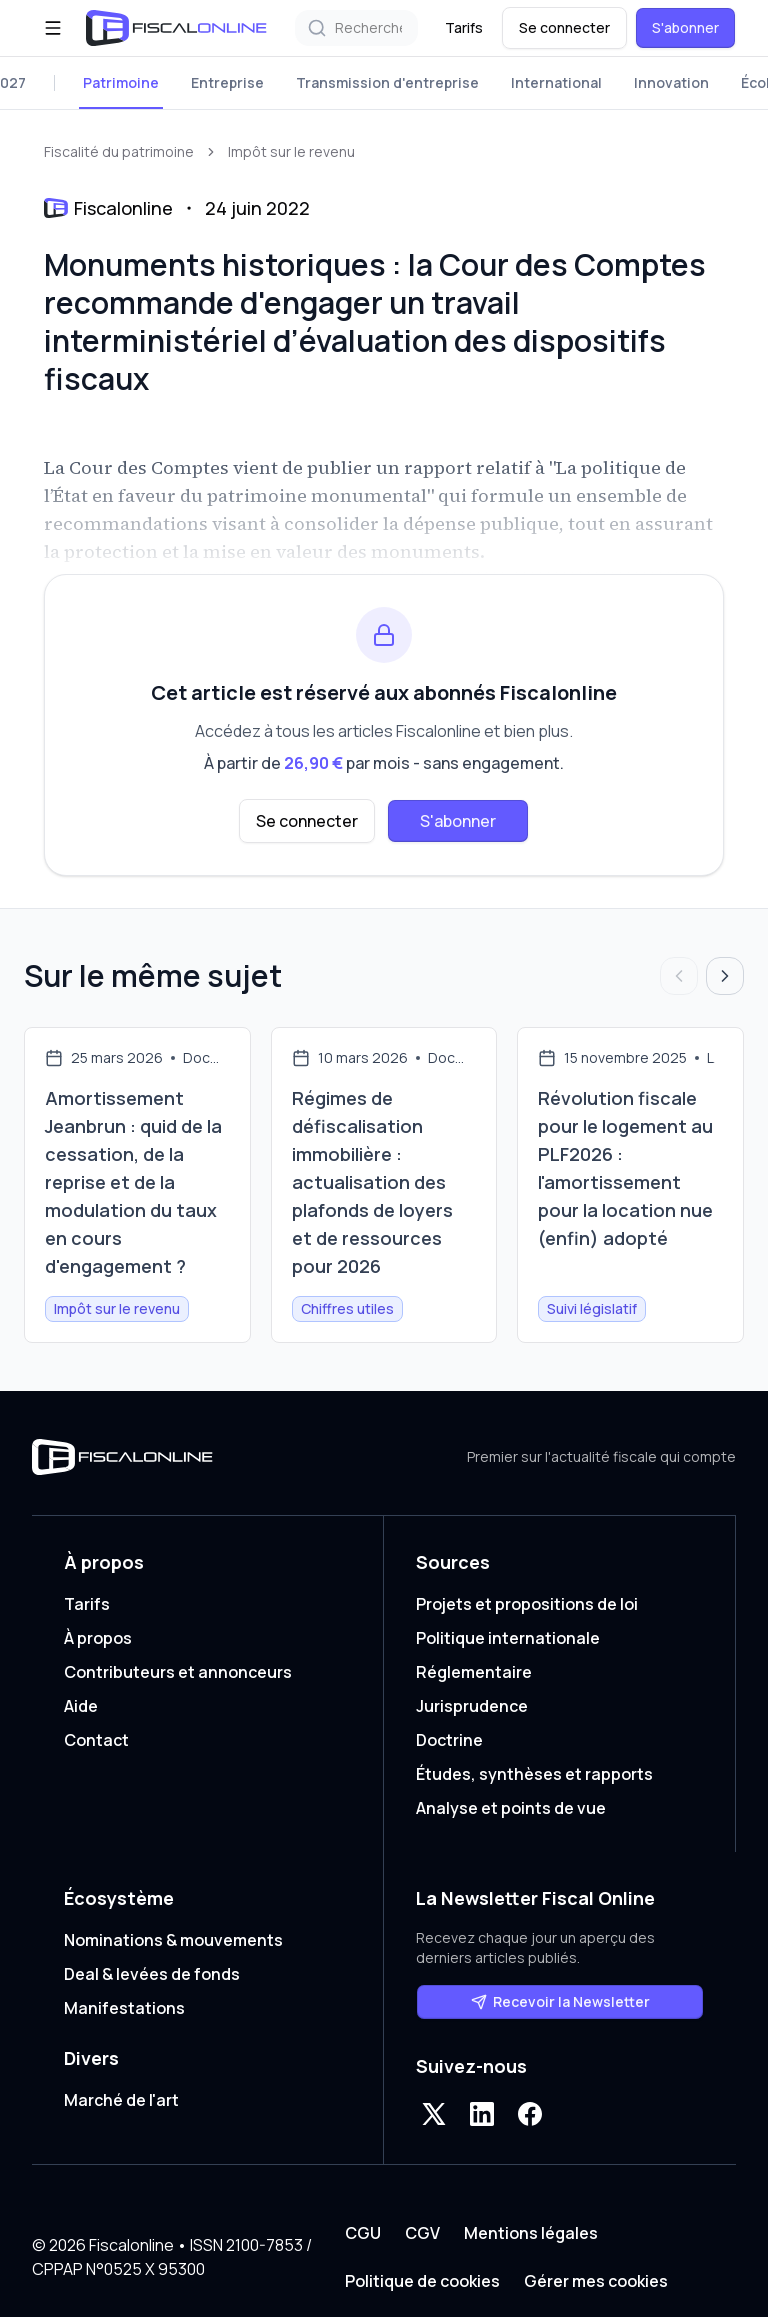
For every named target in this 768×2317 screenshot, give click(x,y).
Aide (81, 1706)
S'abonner (685, 27)
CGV (422, 2233)
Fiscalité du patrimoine (119, 151)
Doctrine (449, 1740)
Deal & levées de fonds (152, 1974)
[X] (434, 2114)
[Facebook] (530, 2114)
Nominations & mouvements (173, 1940)
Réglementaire (474, 1672)
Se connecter (564, 27)
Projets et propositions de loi (527, 1604)
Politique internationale (508, 1638)
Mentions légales (531, 2233)
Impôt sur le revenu (291, 151)
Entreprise (227, 82)
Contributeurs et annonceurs (178, 1672)
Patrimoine (121, 82)
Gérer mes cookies (596, 2281)
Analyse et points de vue (511, 1808)
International (556, 82)
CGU (363, 2233)
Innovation (671, 82)
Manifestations (124, 2008)
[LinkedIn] (482, 2114)
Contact (96, 1740)
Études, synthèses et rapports (534, 1774)
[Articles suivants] (725, 976)
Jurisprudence (472, 1706)
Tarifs (464, 27)
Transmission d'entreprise (387, 82)
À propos (98, 1638)
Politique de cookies (422, 2281)
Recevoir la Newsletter (560, 2001)
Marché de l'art (121, 2100)
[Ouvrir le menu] (53, 28)
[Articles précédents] (679, 976)
